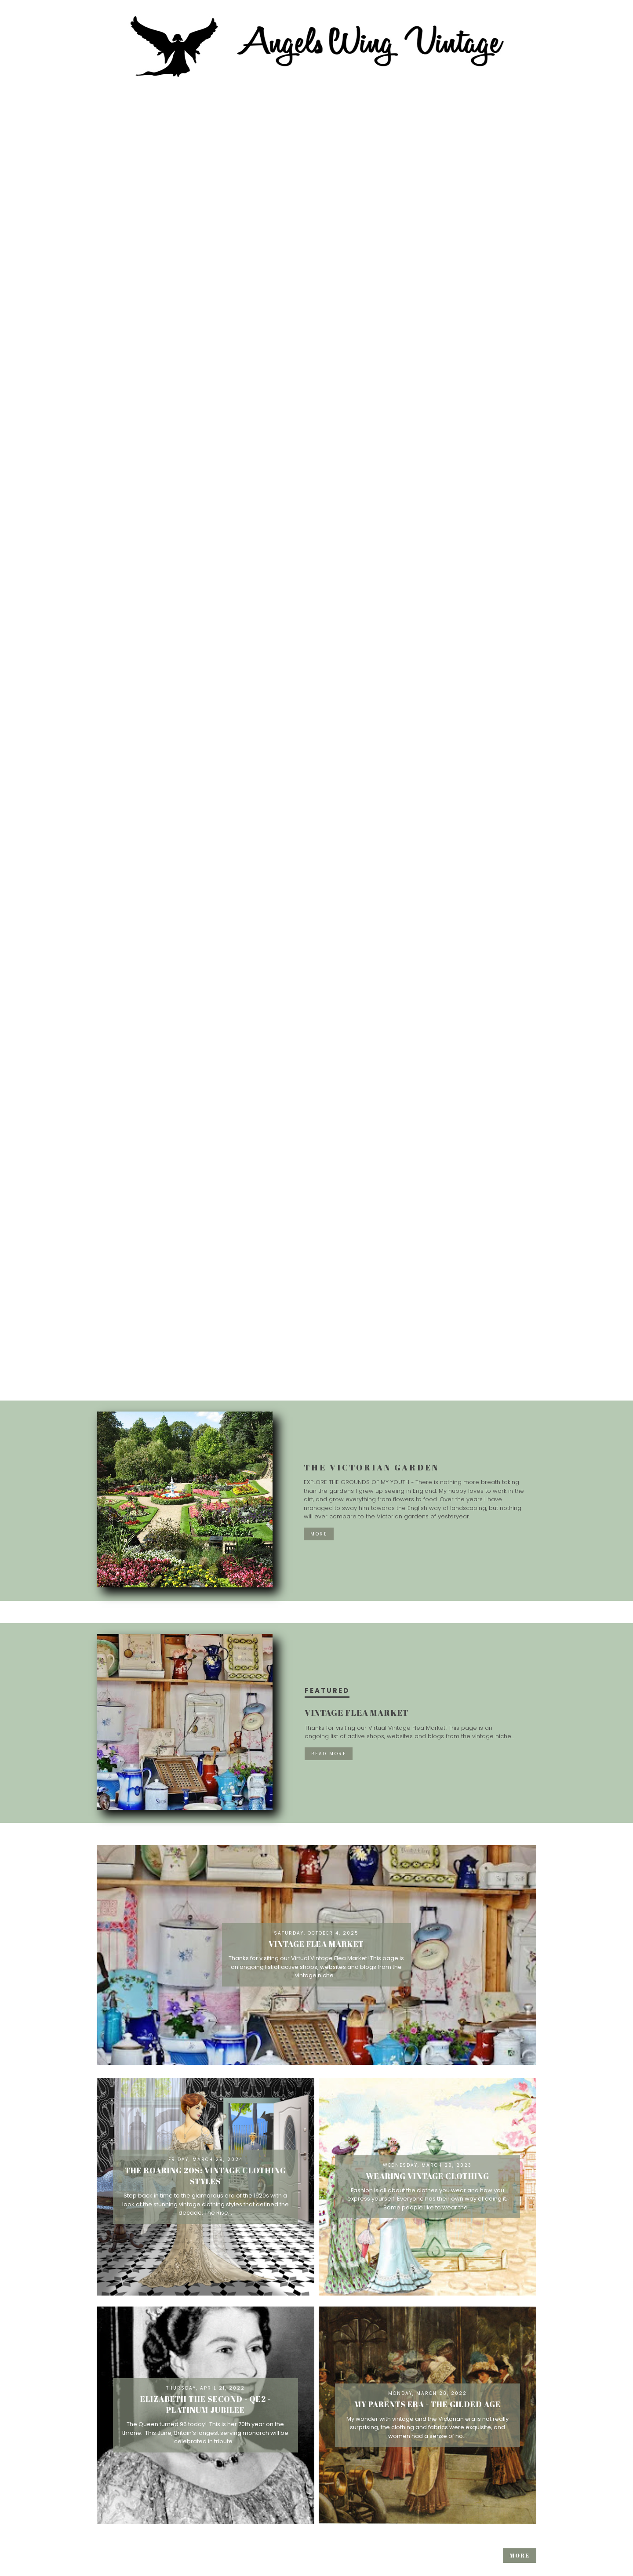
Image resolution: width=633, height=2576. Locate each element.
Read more (328, 1753)
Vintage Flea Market (356, 1712)
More (318, 1534)
